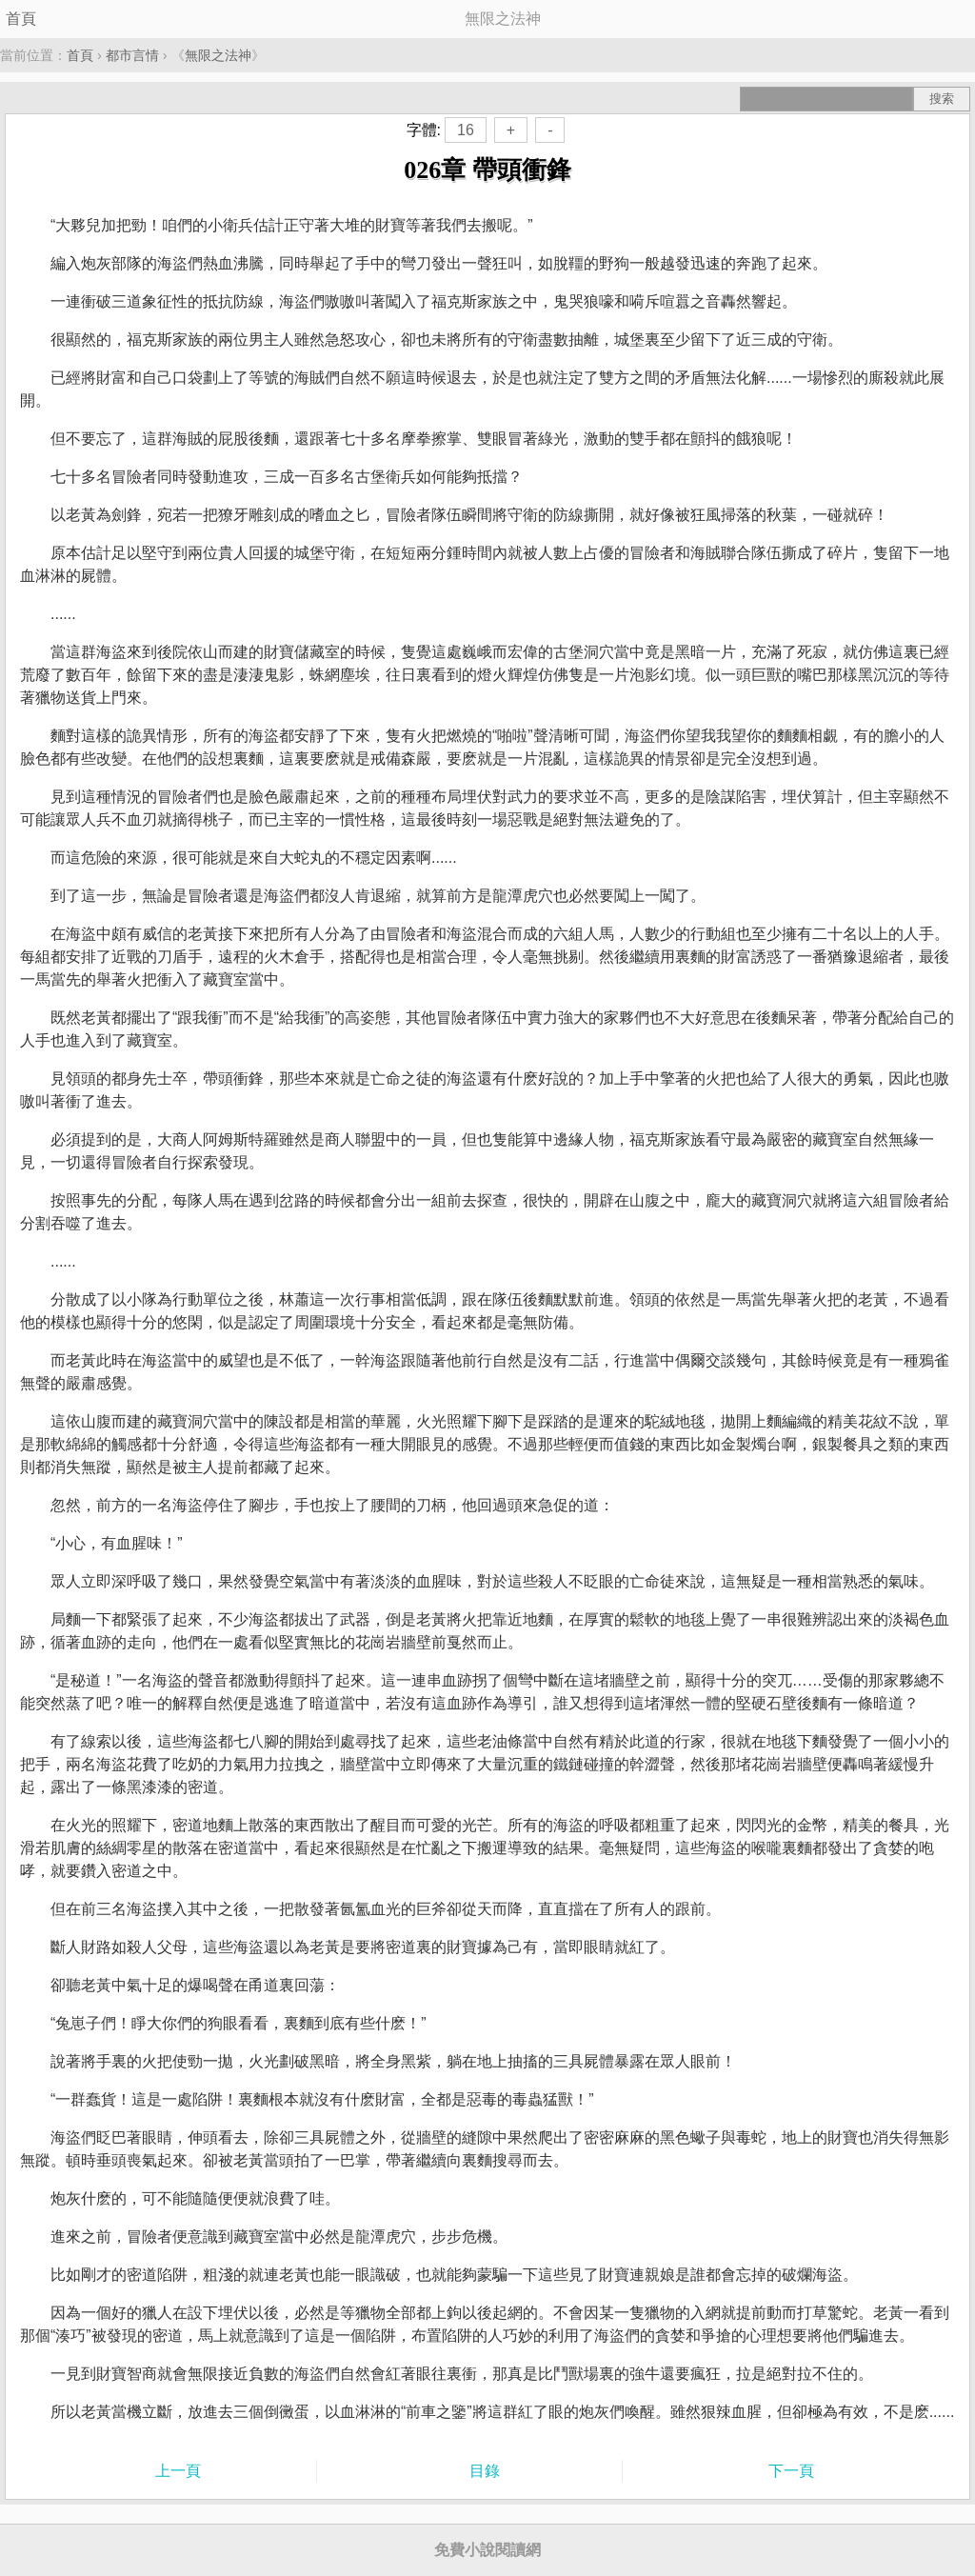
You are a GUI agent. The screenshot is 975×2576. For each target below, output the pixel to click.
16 (465, 130)
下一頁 (791, 2471)
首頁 (21, 18)
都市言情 (132, 55)
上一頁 (178, 2471)
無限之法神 (218, 55)
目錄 (484, 2471)
